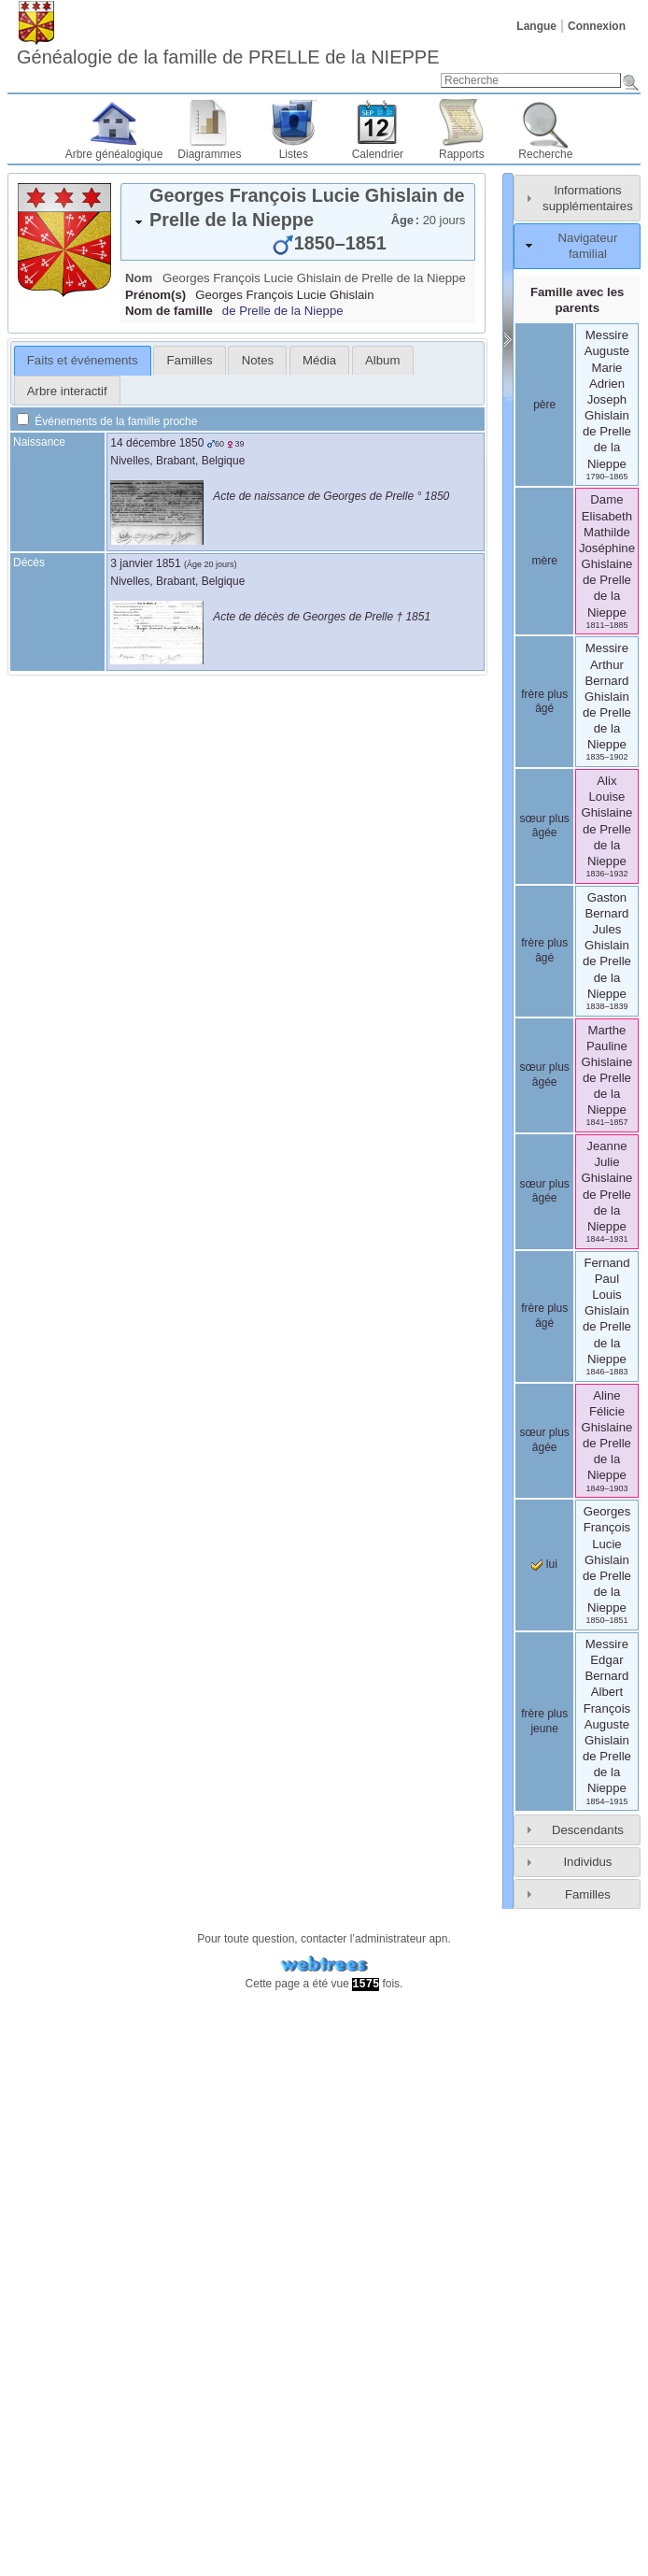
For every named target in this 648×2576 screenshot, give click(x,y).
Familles (588, 1894)
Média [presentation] (319, 360)
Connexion (597, 26)
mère (543, 560)
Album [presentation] (382, 360)
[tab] (297, 222)
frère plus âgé (544, 702)
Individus (587, 1862)
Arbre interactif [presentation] (67, 391)
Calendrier (377, 154)
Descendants (588, 1830)
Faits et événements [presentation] (82, 360)
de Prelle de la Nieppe (283, 311)
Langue (536, 26)
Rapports (462, 154)
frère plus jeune (544, 1721)
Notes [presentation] (258, 360)
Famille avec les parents (577, 300)
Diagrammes (209, 154)
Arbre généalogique (114, 154)
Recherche (545, 154)
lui (543, 1564)
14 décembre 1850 (157, 442)
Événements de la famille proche (107, 421)
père (544, 404)
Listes (293, 154)
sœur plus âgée (544, 826)
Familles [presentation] (190, 360)
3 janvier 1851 (145, 563)
